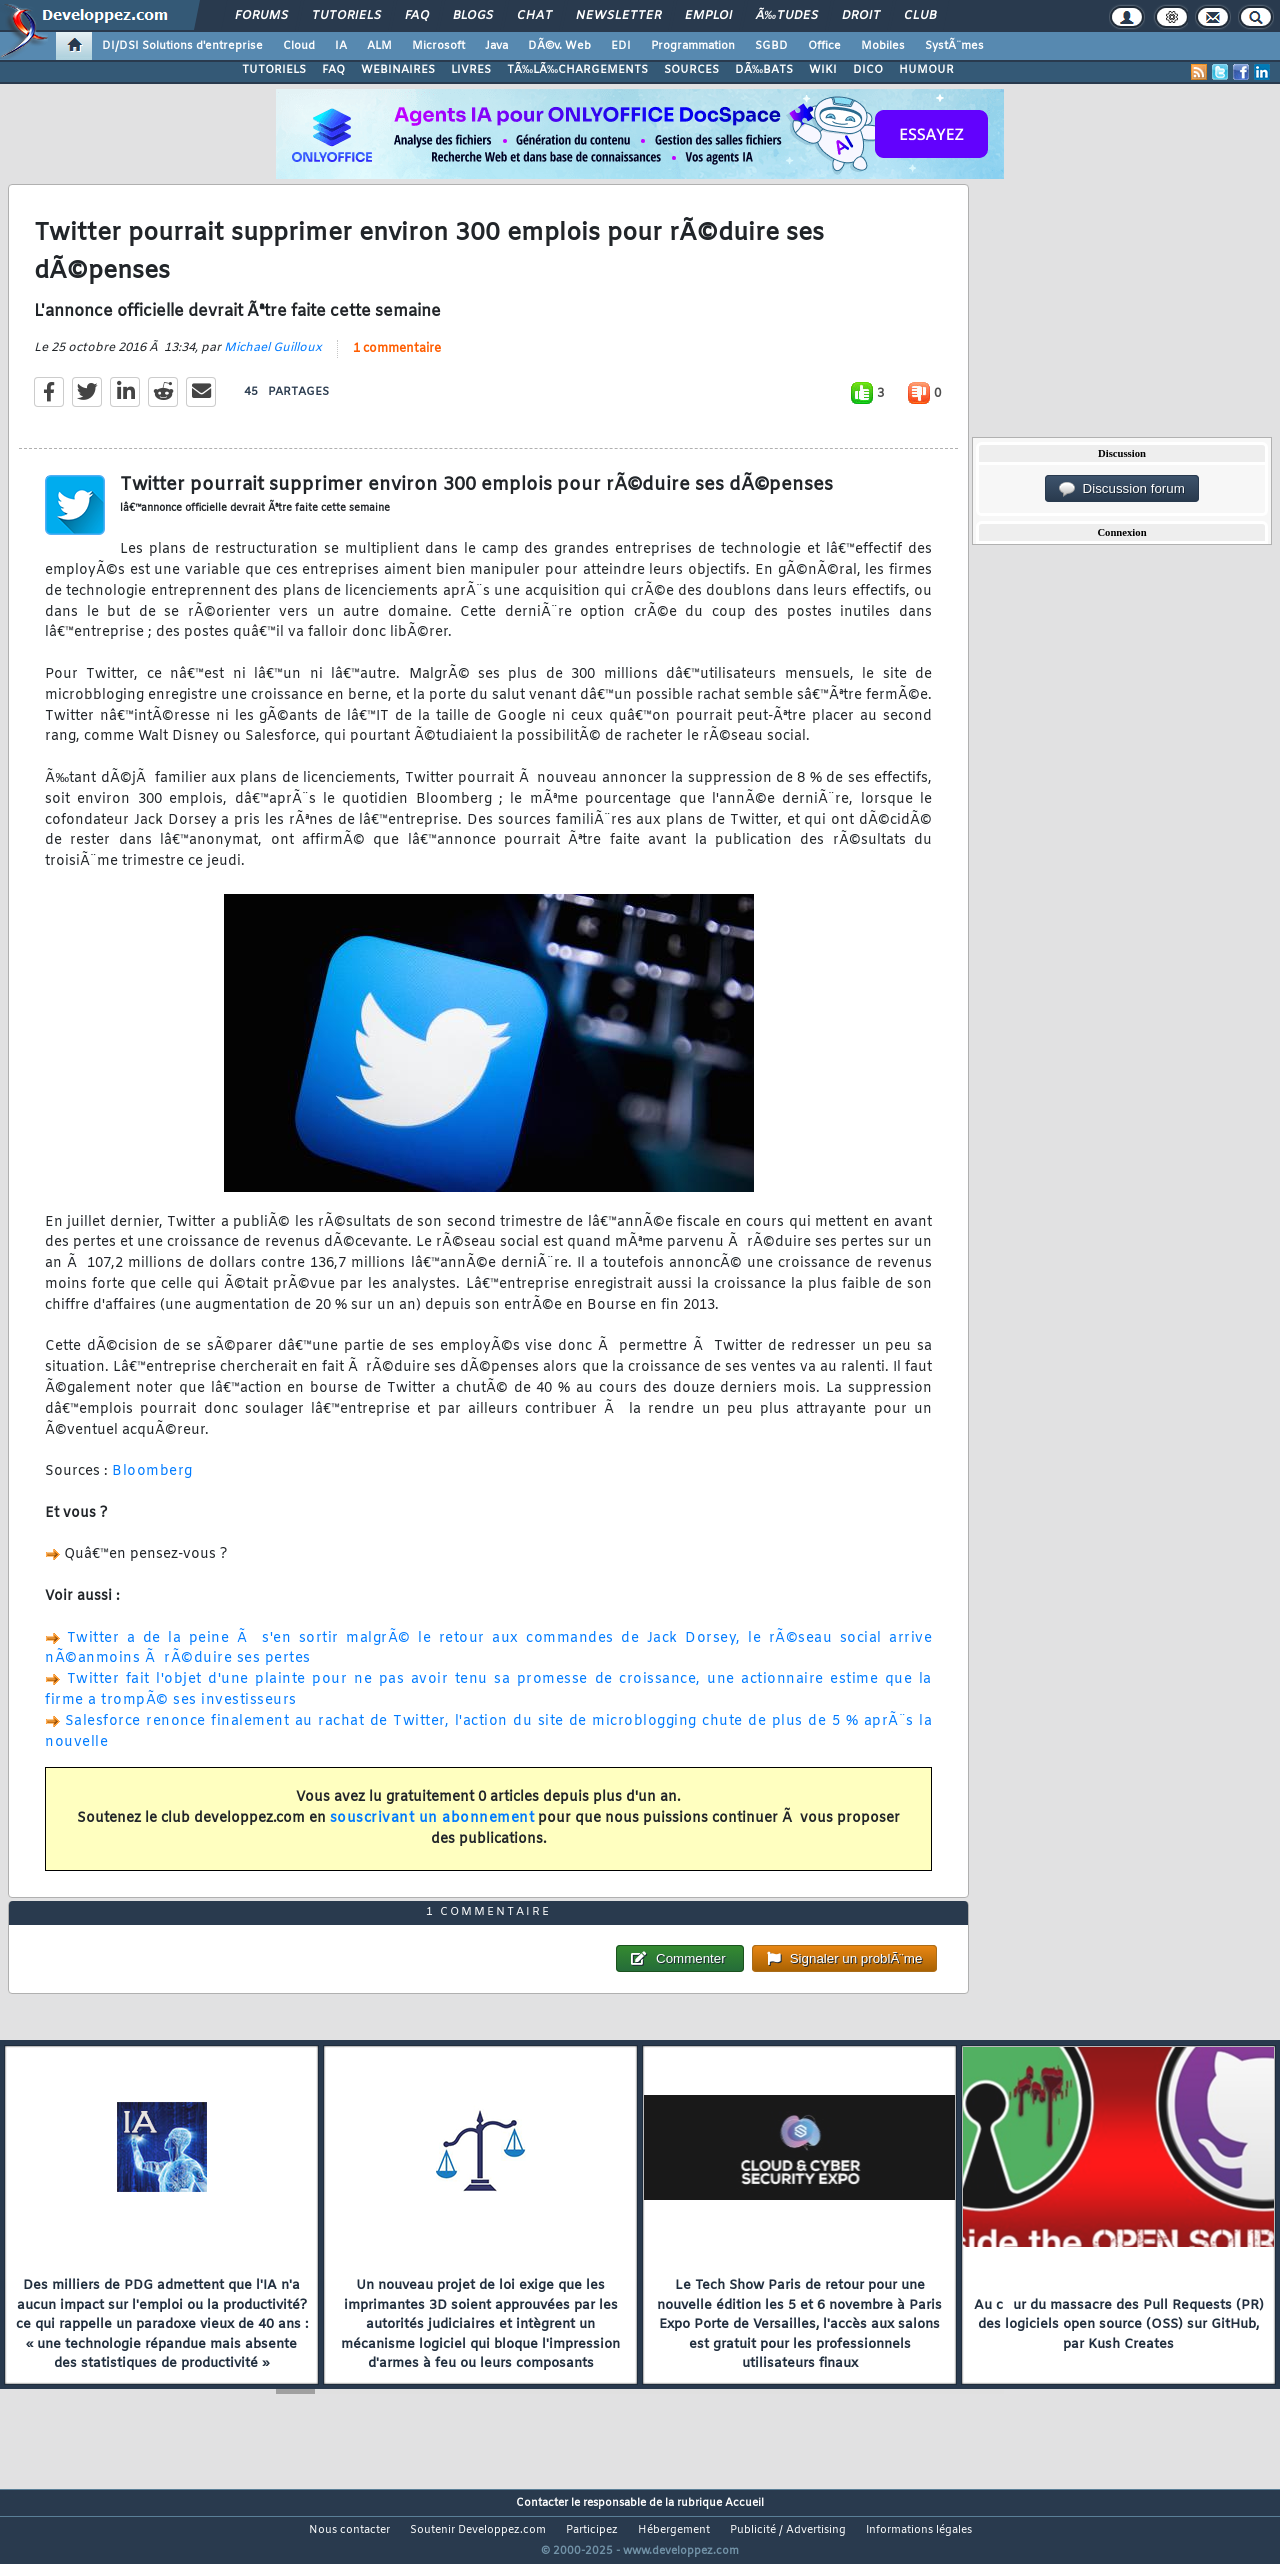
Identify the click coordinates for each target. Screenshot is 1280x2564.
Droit (861, 16)
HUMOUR (926, 70)
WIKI (823, 70)
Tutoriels (346, 16)
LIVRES (471, 70)
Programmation (693, 46)
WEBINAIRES (398, 70)
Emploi (708, 16)
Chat (534, 16)
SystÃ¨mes (954, 46)
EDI (621, 46)
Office (824, 46)
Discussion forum (1122, 489)
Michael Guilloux (273, 360)
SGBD (771, 46)
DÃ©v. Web (559, 46)
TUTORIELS (274, 70)
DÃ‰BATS (764, 70)
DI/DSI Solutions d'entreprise (182, 46)
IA (341, 46)
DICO (868, 70)
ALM (379, 46)
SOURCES (691, 70)
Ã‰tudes (787, 16)
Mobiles (883, 46)
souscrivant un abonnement (432, 1830)
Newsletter (618, 16)
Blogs (473, 16)
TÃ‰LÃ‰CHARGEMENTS (577, 70)
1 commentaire (397, 361)
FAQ (417, 16)
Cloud (299, 46)
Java (496, 46)
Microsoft (438, 46)
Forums (261, 16)
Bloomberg (152, 1484)
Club (920, 16)
